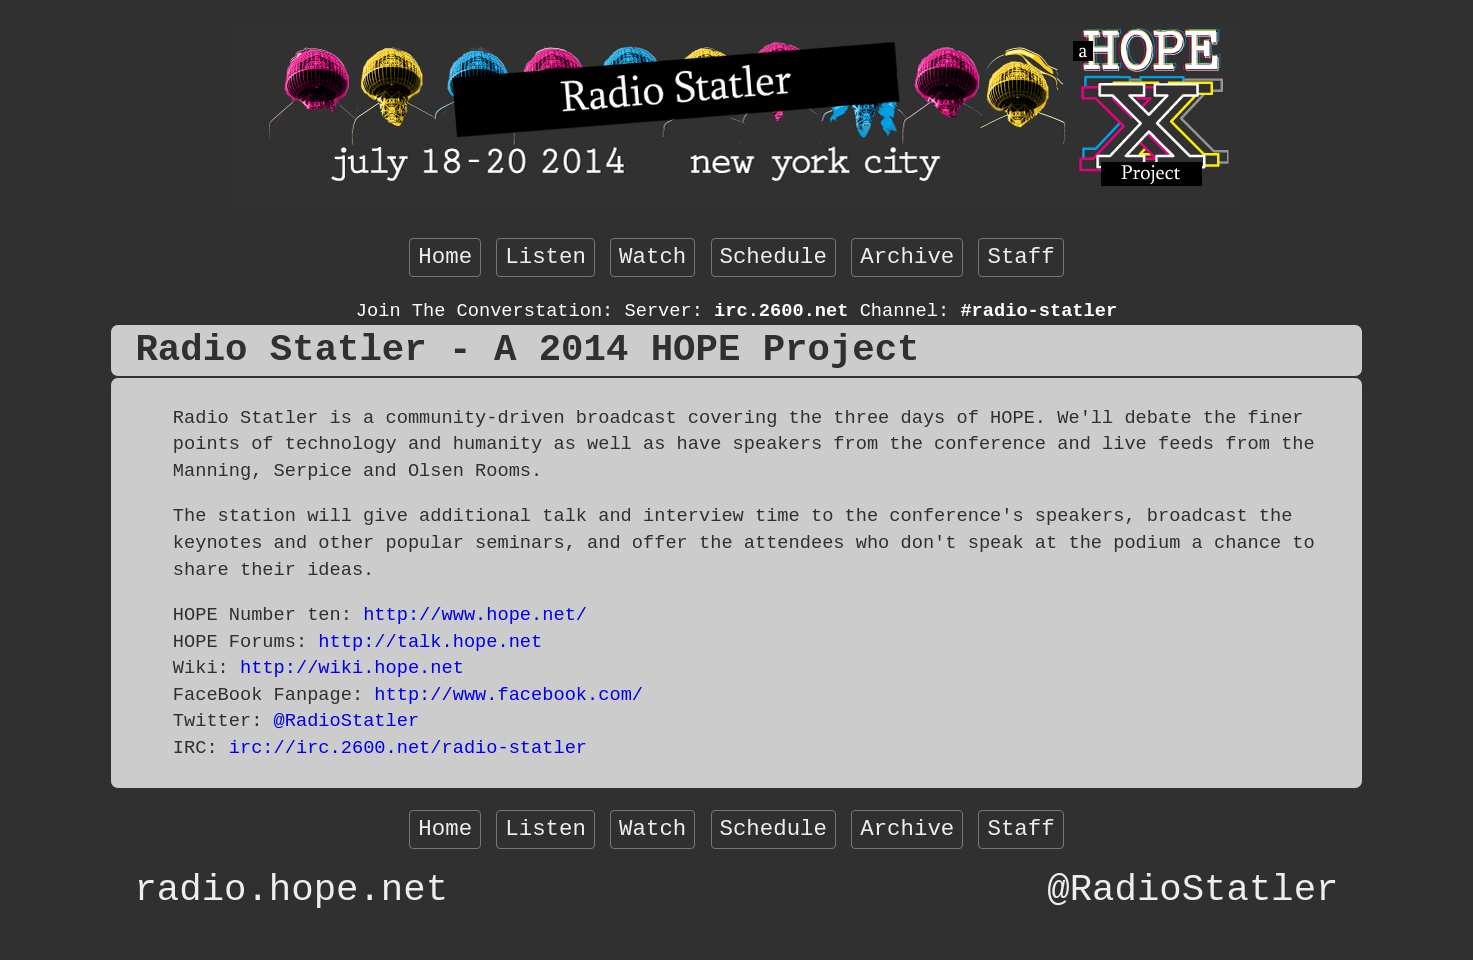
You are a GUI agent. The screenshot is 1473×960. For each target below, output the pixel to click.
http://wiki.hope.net (352, 668)
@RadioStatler (347, 721)
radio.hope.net (291, 890)
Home (445, 257)
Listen (545, 257)
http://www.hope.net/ (475, 615)
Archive (907, 257)
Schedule (774, 257)
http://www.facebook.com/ (508, 695)
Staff (1020, 257)
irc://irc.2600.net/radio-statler (408, 748)
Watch (652, 257)
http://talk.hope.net (430, 642)
